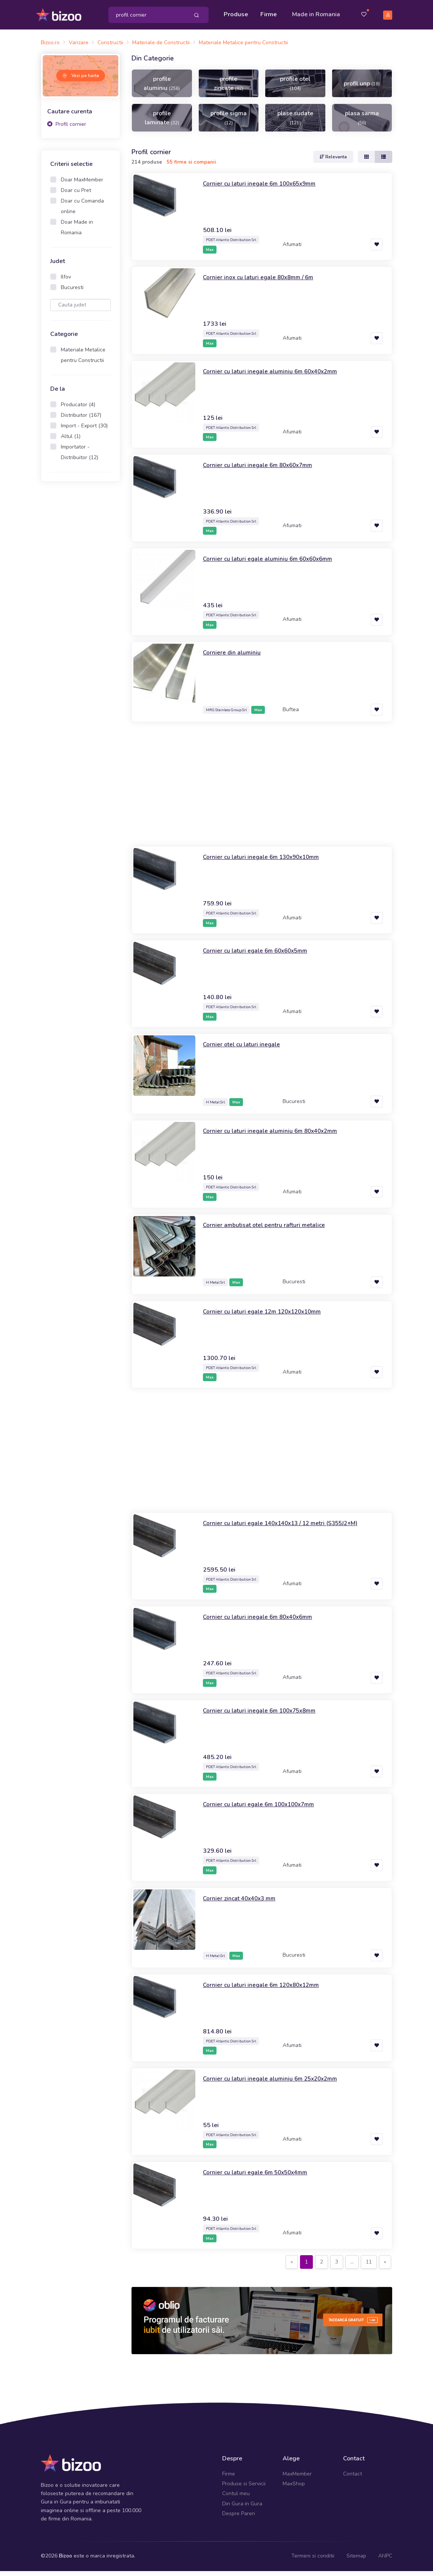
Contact (352, 2478)
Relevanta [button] (333, 162)
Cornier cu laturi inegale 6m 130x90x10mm (269, 861)
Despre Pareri (238, 2518)
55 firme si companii (191, 166)
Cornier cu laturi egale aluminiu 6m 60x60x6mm (276, 563)
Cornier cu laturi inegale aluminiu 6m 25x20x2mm (279, 2083)
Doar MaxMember (82, 184)
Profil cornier (66, 129)
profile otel (295, 87)
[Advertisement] (80, 611)
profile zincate (228, 88)
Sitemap (356, 2560)
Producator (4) (78, 409)
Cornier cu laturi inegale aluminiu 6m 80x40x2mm (279, 1135)
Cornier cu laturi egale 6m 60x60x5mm (262, 955)
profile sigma (228, 122)
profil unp (362, 88)
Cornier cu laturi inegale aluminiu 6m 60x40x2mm (279, 375)
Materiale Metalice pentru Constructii (83, 360)
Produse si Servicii (244, 2488)
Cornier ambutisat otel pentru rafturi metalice (271, 1229)
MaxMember (297, 2478)
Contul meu (236, 2498)
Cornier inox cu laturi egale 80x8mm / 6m (266, 281)
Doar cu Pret (76, 195)
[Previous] (292, 2267)
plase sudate (295, 122)
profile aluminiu (162, 88)
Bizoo (65, 2560)
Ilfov (66, 281)
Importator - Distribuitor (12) (79, 457)
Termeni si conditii (312, 2560)
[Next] (385, 2267)
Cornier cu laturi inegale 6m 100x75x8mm (267, 1715)
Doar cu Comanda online (82, 211)
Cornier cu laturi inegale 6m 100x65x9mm (267, 188)
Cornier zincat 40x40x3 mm (244, 1902)
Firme (270, 12)
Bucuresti (72, 292)
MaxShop (294, 2488)
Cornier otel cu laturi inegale (247, 1049)
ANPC (385, 2560)
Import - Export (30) (84, 430)
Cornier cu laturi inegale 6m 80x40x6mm (265, 1621)
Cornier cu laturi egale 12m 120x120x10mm (271, 1315)
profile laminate (162, 122)
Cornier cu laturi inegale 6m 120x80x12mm (269, 1989)
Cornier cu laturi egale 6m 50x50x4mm (262, 2176)
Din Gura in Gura (242, 2508)
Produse (238, 12)
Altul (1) (70, 441)
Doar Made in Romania (77, 232)
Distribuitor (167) (81, 420)
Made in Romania (306, 17)
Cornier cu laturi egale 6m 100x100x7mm (267, 1808)
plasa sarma (362, 122)
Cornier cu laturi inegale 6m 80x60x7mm (265, 469)
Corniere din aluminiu (235, 657)
